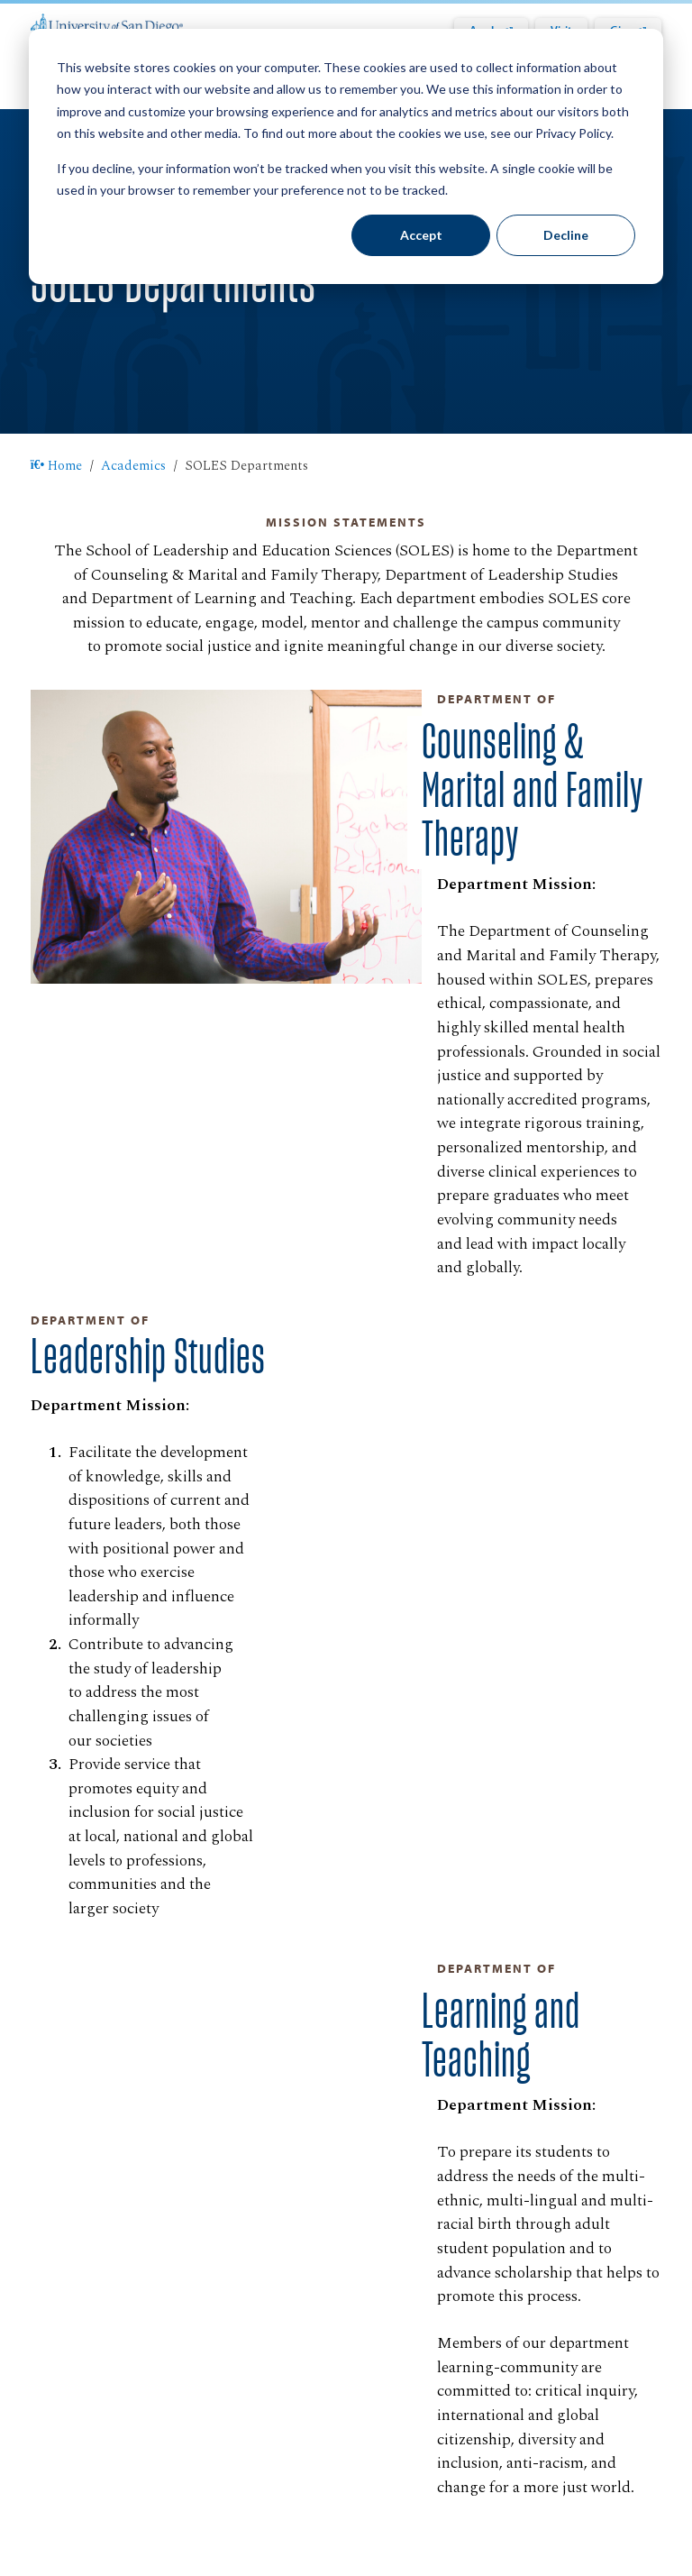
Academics (133, 466)
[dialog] (346, 156)
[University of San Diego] (107, 23)
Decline (565, 235)
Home (57, 466)
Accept (421, 235)
